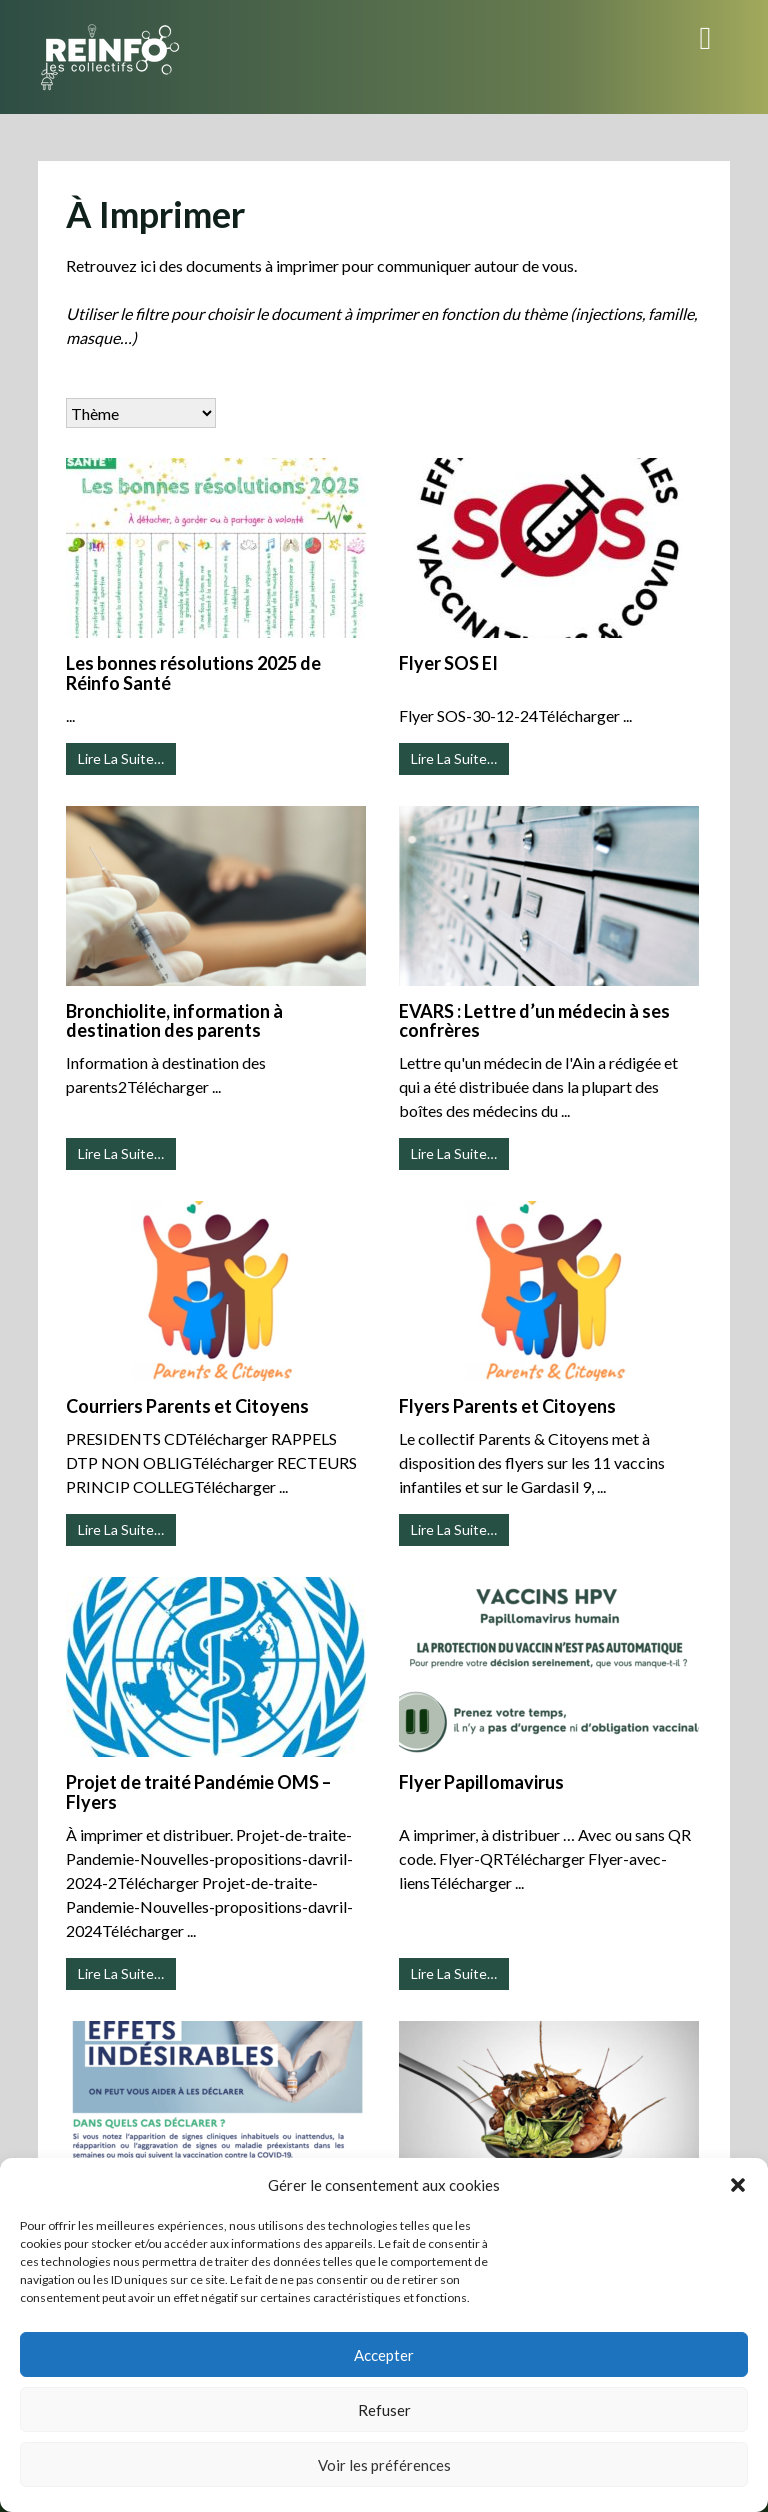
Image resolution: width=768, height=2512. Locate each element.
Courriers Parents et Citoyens (187, 1406)
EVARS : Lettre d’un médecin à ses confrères (534, 1021)
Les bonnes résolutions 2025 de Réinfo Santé (193, 673)
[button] (738, 2185)
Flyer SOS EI (448, 663)
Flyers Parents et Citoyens (507, 1406)
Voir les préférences (384, 2465)
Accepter (384, 2355)
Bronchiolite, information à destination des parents (174, 1021)
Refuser (384, 2410)
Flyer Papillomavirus (481, 1782)
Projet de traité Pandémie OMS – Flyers (198, 1792)
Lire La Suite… (121, 758)
